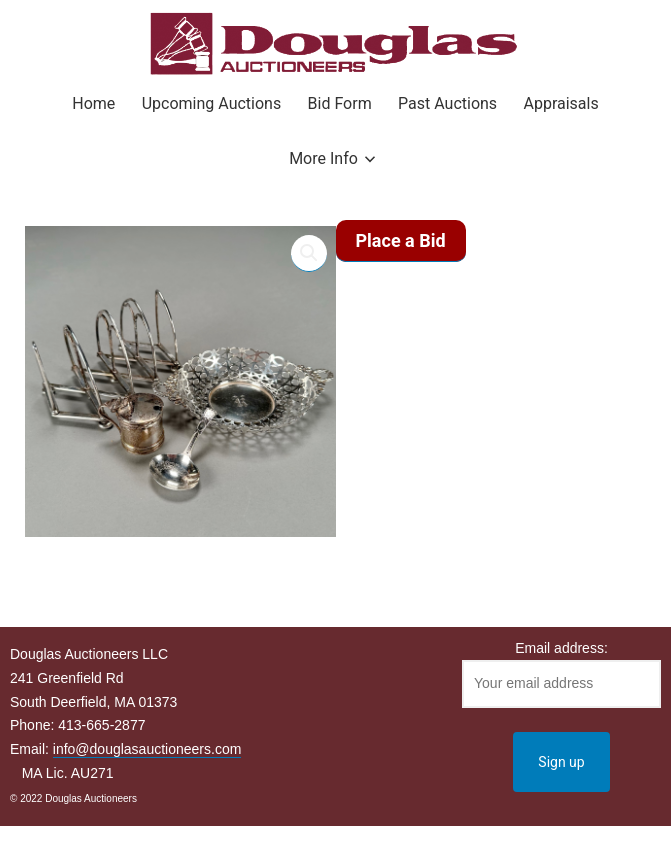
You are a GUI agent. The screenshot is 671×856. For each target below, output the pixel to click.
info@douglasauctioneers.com (147, 749)
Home (93, 103)
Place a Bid (401, 240)
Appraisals (560, 103)
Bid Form (340, 103)
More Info (323, 158)
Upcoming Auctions (211, 103)
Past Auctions (447, 103)
